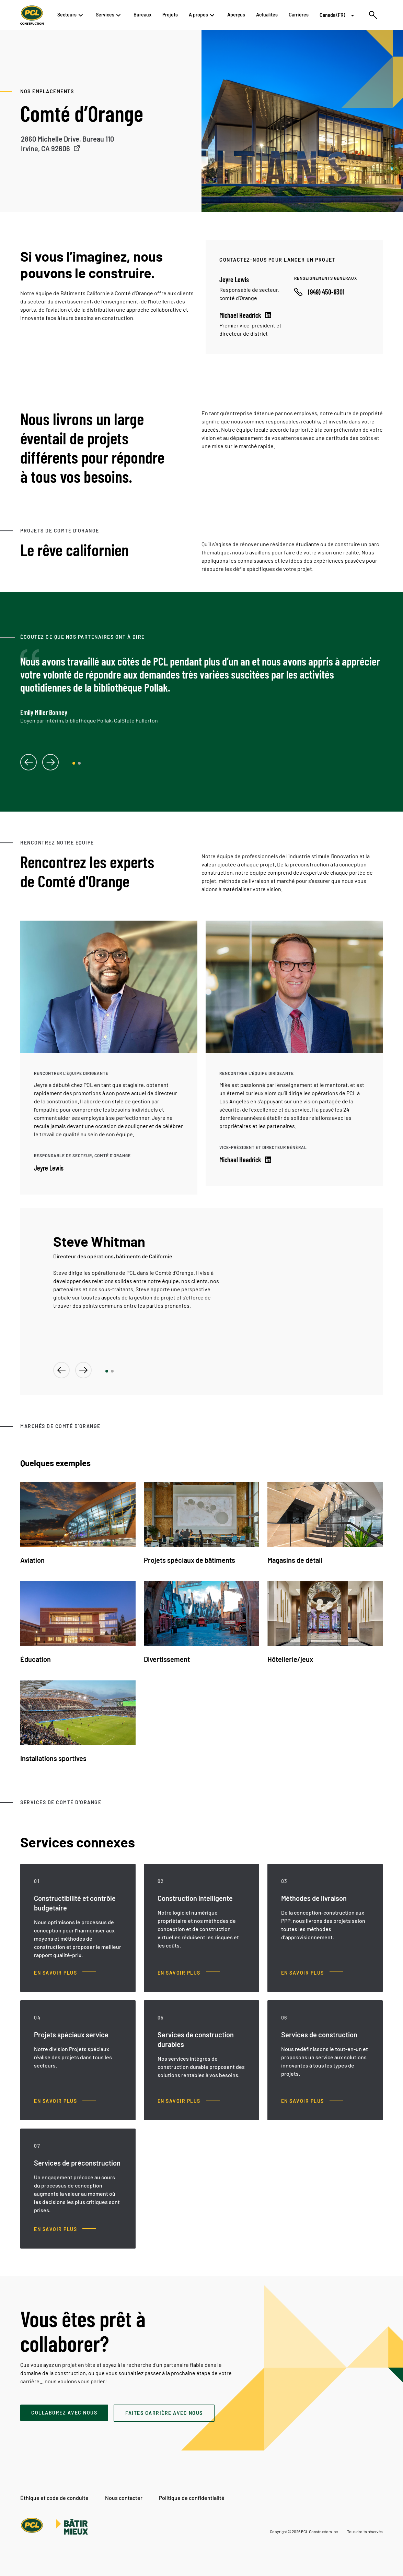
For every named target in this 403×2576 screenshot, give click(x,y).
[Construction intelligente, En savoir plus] (188, 1972)
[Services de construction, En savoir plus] (312, 2101)
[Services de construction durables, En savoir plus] (188, 2101)
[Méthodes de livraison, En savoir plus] (312, 1972)
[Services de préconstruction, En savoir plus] (65, 2229)
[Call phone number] (319, 292)
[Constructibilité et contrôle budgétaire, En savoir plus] (65, 1972)
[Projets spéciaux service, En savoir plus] (65, 2101)
